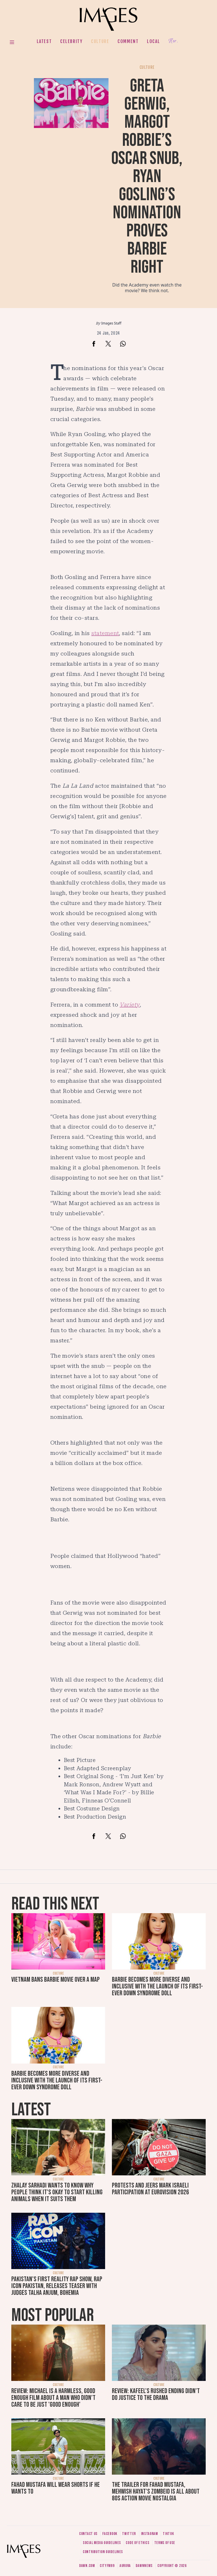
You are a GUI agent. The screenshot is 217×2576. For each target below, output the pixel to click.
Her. (173, 41)
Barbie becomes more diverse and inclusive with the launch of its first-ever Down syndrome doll (157, 1986)
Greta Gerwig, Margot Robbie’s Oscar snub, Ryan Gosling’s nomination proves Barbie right (147, 176)
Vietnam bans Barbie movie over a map (55, 1979)
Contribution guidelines (103, 2551)
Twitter (129, 2533)
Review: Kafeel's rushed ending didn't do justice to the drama (156, 2394)
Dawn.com (87, 2565)
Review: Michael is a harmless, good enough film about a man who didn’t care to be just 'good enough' (53, 2398)
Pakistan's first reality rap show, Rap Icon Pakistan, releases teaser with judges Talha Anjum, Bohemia (56, 2286)
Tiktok (168, 2533)
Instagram (149, 2533)
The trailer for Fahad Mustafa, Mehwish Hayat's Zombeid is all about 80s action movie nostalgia (155, 2491)
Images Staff (111, 323)
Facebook (109, 2533)
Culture (100, 41)
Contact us (88, 2533)
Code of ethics (137, 2542)
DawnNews (144, 2565)
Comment (128, 41)
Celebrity (71, 41)
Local (153, 41)
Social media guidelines (102, 2542)
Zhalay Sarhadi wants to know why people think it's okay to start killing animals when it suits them (57, 2192)
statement (105, 633)
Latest (44, 41)
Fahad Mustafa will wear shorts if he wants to (55, 2488)
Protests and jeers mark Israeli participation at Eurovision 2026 (150, 2188)
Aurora (125, 2565)
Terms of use (164, 2542)
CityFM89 (107, 2565)
